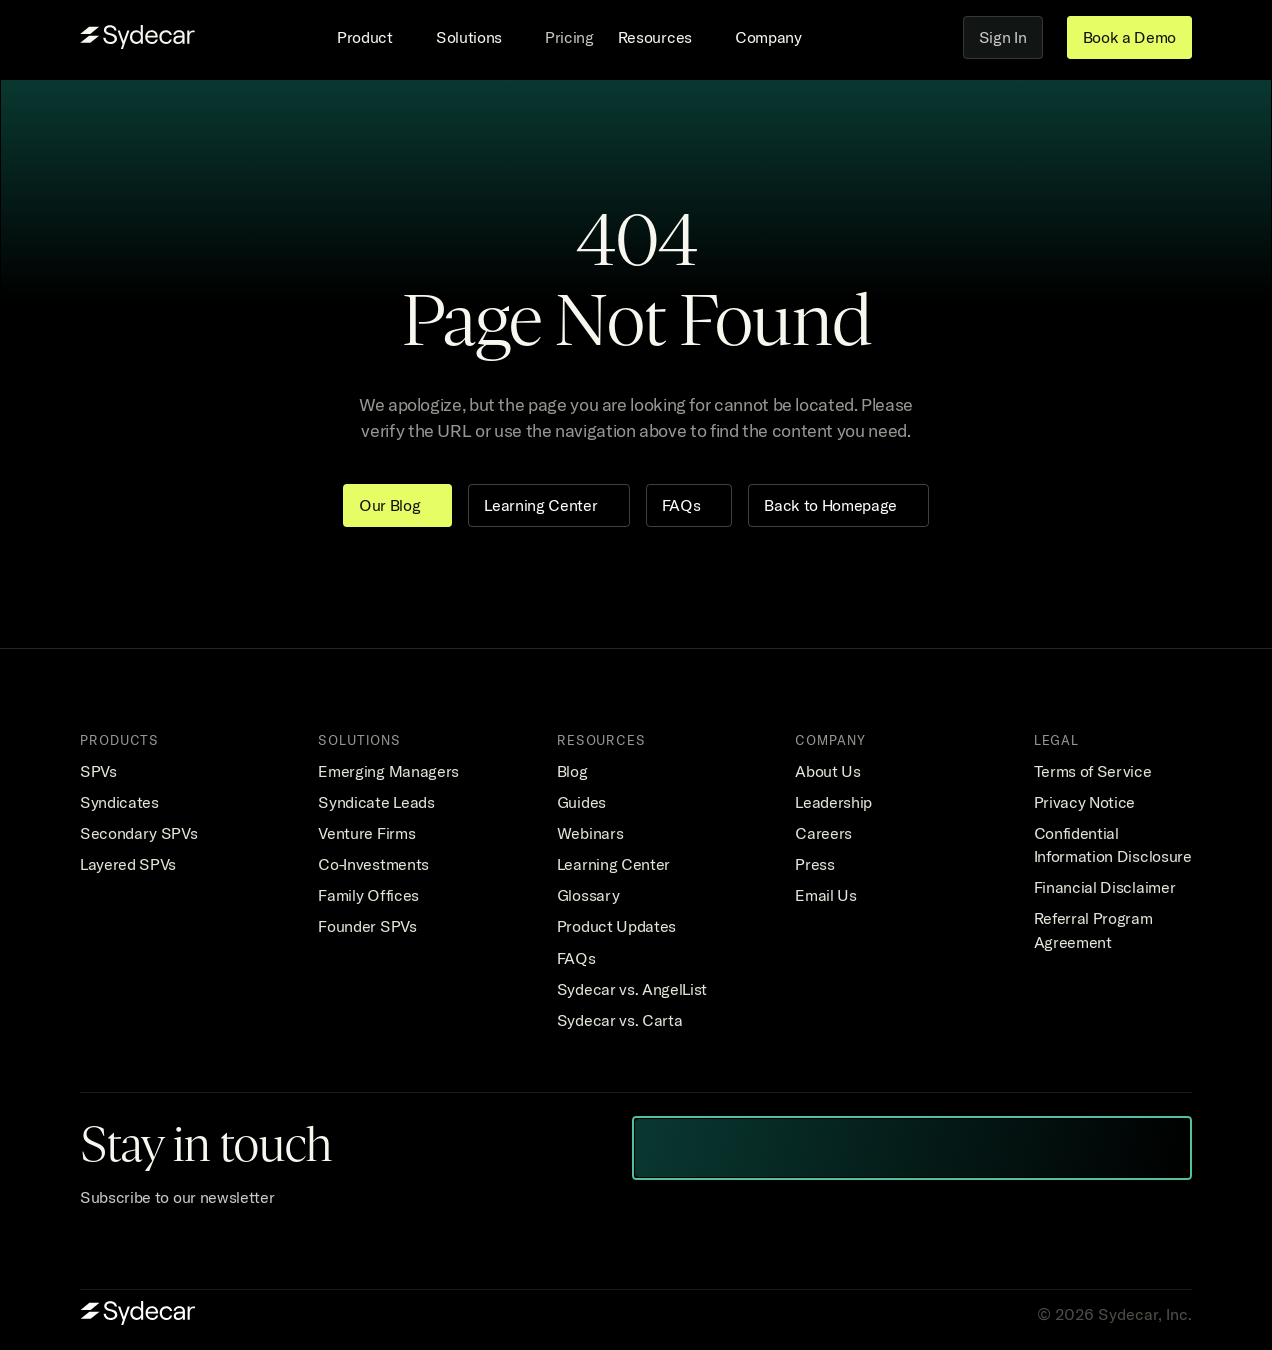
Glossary (588, 895)
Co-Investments (373, 864)
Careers (823, 833)
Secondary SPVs (139, 833)
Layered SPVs (128, 864)
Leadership (833, 802)
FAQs (576, 958)
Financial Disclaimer (1105, 887)
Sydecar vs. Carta (620, 1020)
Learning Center (613, 864)
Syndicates (119, 802)
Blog (572, 771)
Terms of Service (1093, 771)
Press (814, 864)
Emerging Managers (388, 771)
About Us (827, 771)
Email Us (825, 895)
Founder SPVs (367, 926)
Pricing (569, 37)
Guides (581, 802)
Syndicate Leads (376, 802)
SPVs (98, 771)
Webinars (590, 833)
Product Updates (616, 926)
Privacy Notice (1085, 802)
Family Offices (368, 895)
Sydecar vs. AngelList (632, 989)
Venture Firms (366, 833)
